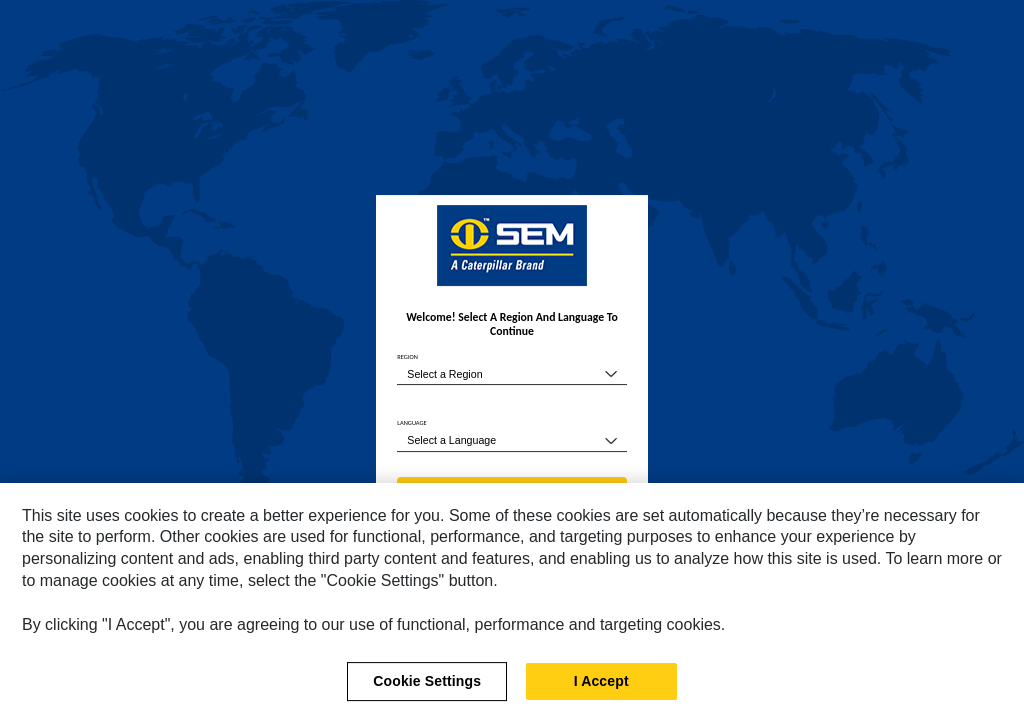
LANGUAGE (411, 423)
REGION (407, 357)
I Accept (601, 687)
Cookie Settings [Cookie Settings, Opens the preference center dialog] (427, 687)
